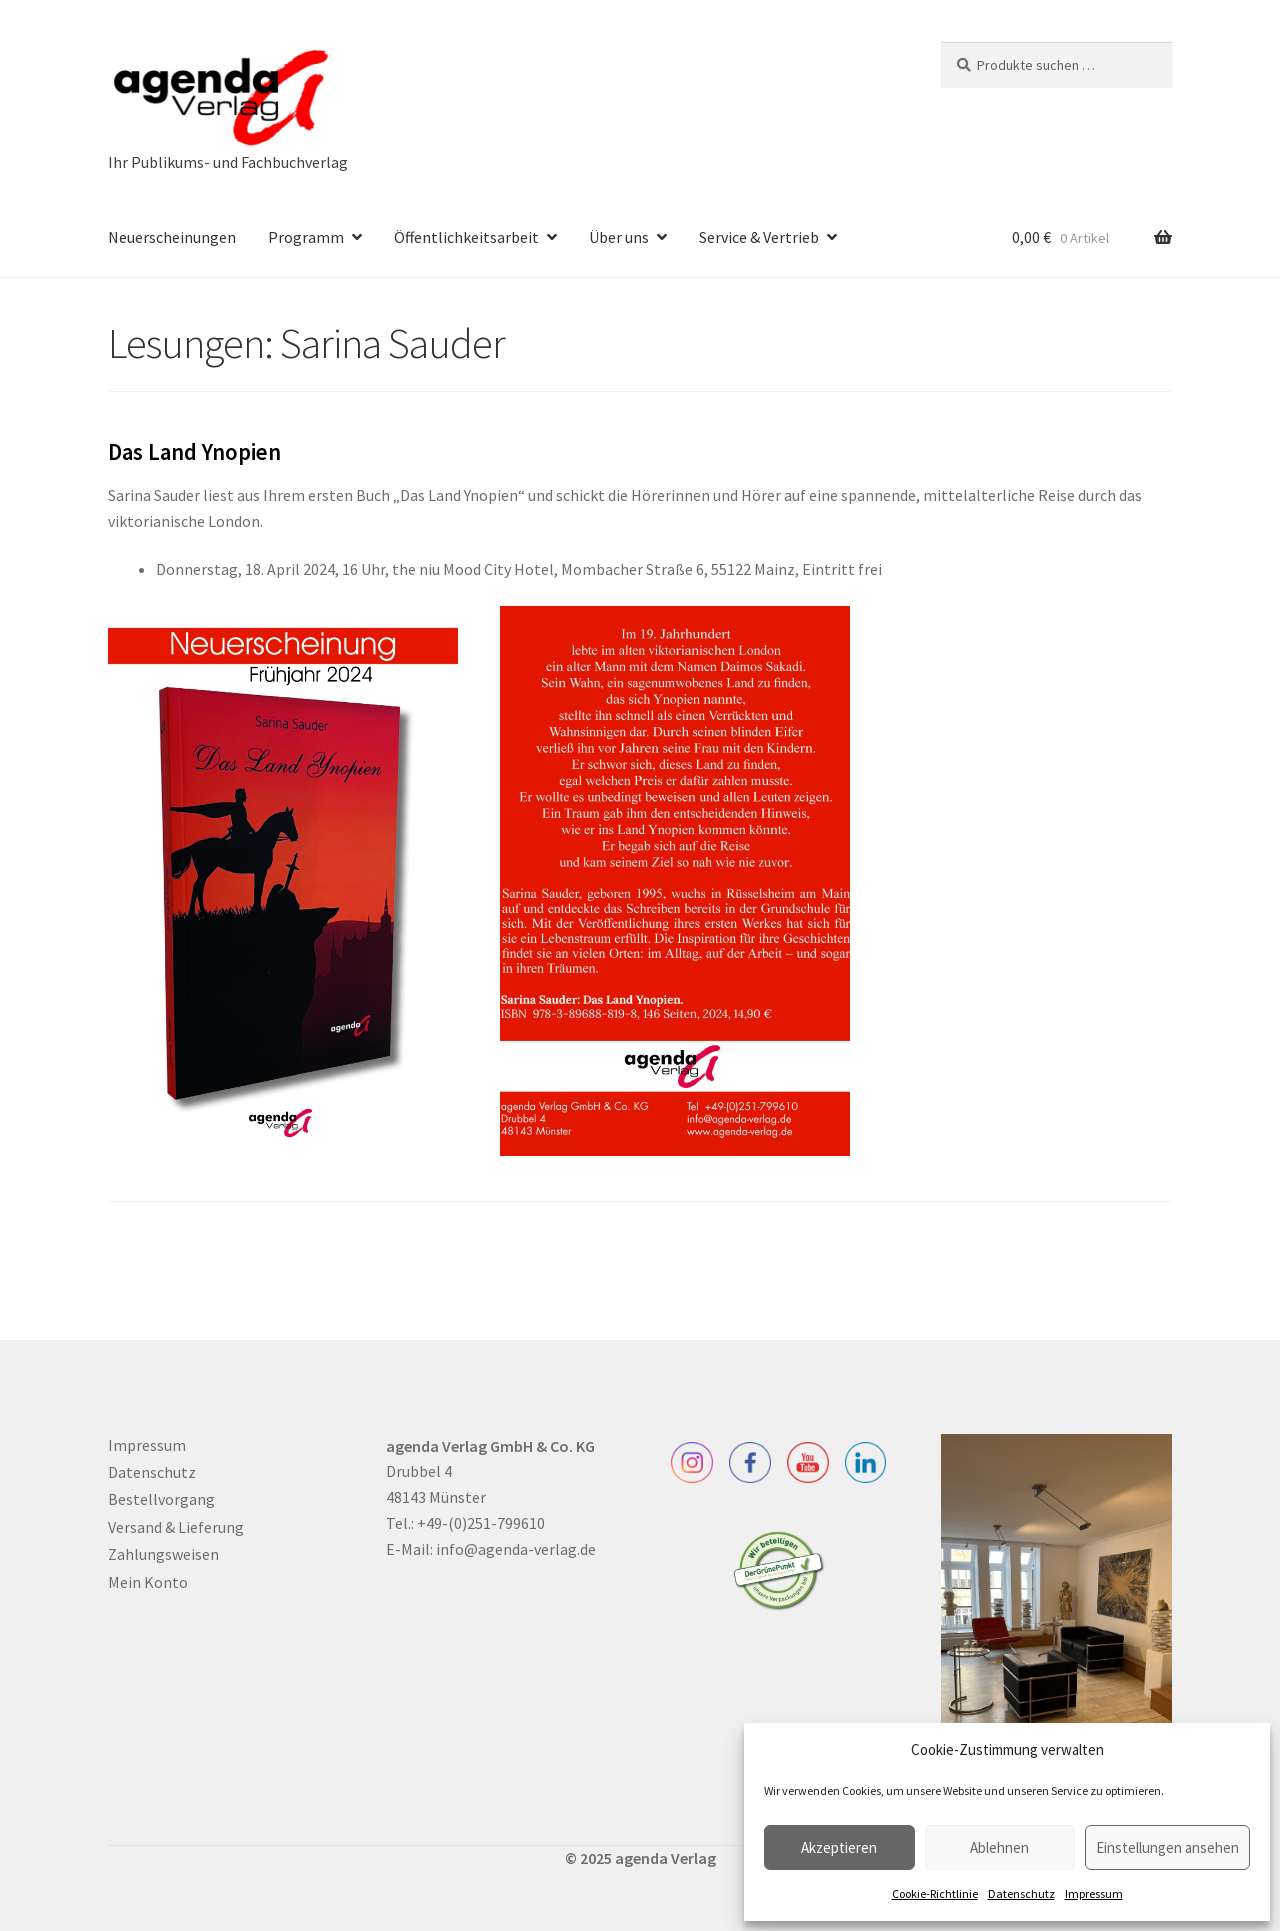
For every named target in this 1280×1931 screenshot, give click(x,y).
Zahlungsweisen (163, 1554)
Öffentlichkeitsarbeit (466, 237)
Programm (306, 237)
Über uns (619, 237)
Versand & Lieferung (176, 1527)
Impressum (1094, 1893)
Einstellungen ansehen (1167, 1847)
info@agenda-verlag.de (516, 1549)
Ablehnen (999, 1847)
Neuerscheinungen (172, 237)
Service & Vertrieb (759, 237)
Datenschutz (1021, 1893)
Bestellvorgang (161, 1499)
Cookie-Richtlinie (935, 1893)
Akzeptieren (839, 1847)
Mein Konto (148, 1582)
